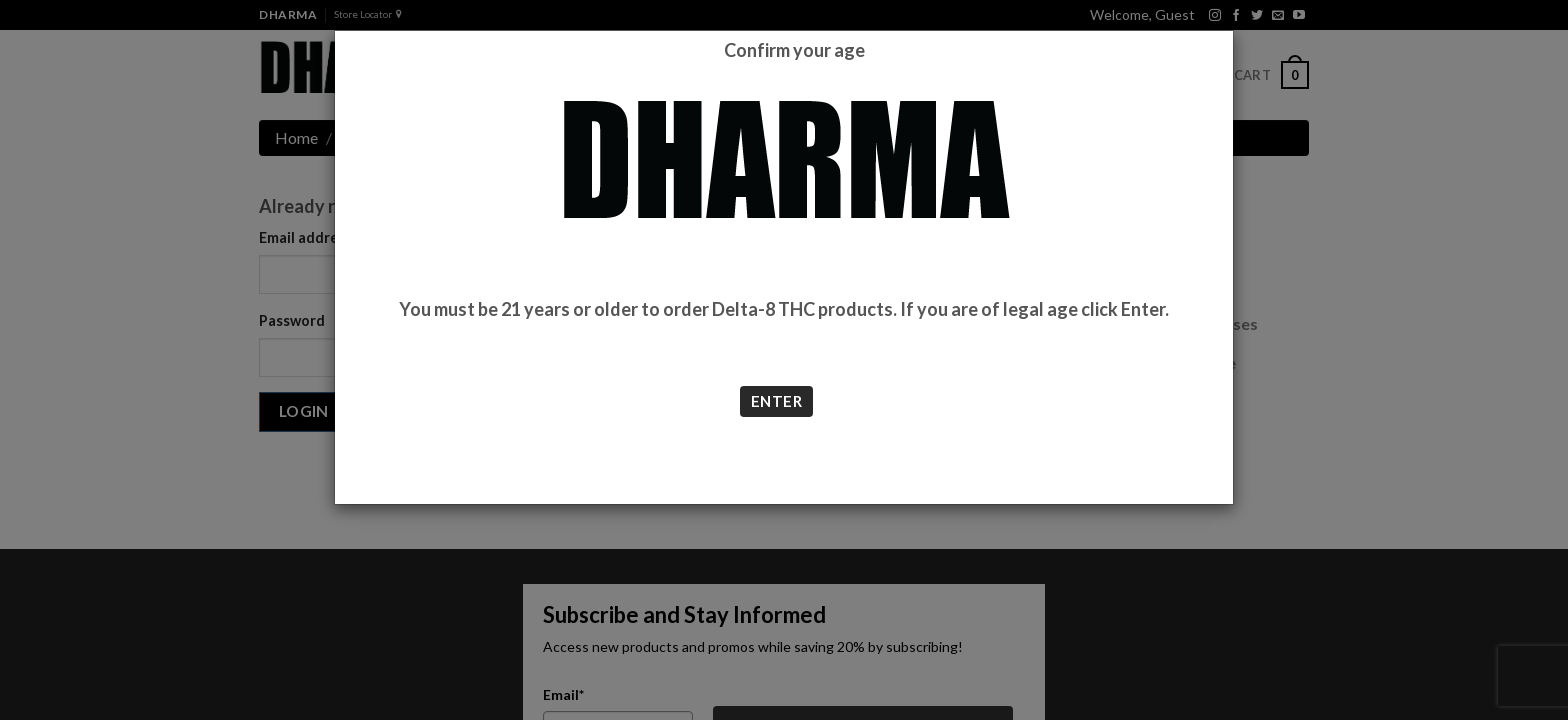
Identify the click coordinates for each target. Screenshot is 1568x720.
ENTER (776, 401)
